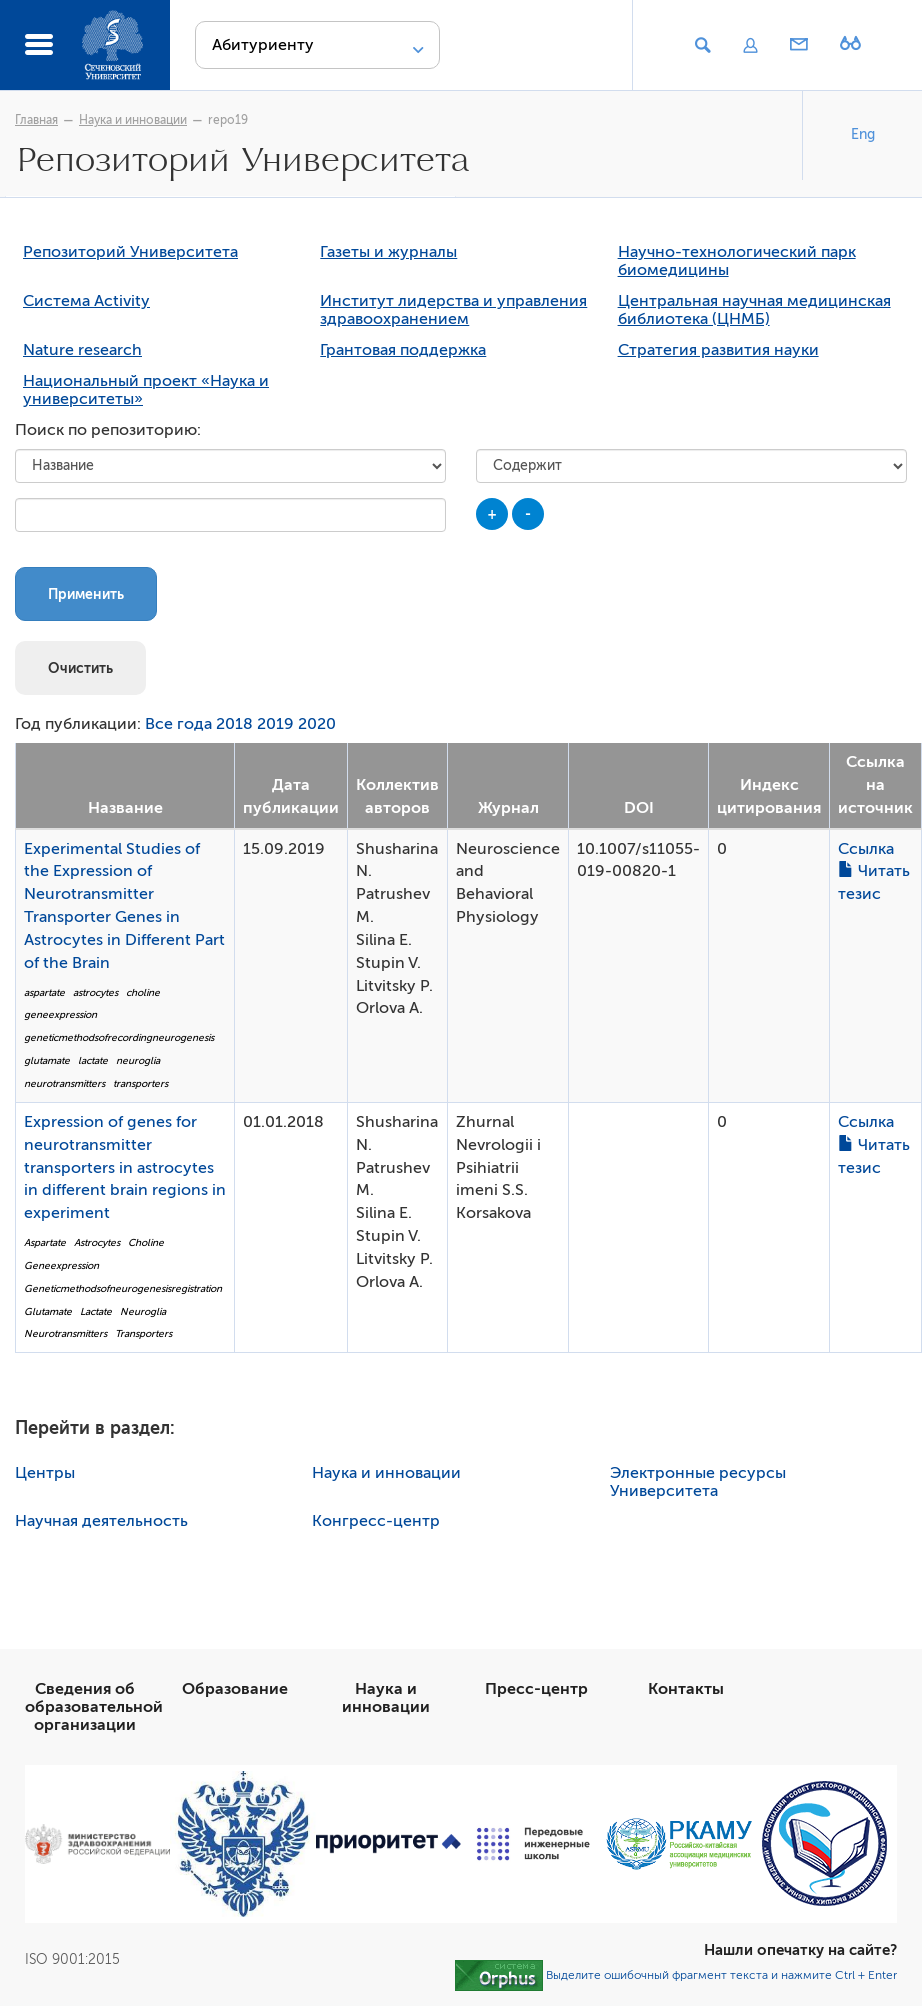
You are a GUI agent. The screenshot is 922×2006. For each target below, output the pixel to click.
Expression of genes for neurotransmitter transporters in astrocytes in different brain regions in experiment (125, 1167)
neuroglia (138, 1060)
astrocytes (95, 992)
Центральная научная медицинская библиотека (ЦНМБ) (754, 310)
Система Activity (86, 301)
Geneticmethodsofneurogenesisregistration (123, 1288)
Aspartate (45, 1242)
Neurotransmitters (65, 1333)
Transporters (143, 1333)
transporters (140, 1083)
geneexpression (60, 1014)
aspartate (44, 992)
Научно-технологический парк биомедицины (737, 261)
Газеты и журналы (388, 252)
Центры (45, 1473)
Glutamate (48, 1311)
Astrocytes (97, 1242)
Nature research (82, 350)
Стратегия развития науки (718, 350)
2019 (275, 724)
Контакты (686, 1689)
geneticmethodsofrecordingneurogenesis (119, 1037)
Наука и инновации (133, 120)
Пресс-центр (536, 1689)
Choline (146, 1242)
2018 (234, 724)
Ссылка (866, 849)
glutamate (47, 1060)
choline (143, 992)
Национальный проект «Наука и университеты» (146, 390)
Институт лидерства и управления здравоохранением (453, 310)
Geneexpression (61, 1265)
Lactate (96, 1311)
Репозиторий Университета (130, 252)
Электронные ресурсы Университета (698, 1482)
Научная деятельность (101, 1521)
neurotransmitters (64, 1083)
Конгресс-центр (376, 1521)
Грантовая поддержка (403, 350)
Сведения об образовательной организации (94, 1707)
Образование (235, 1689)
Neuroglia (143, 1311)
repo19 (228, 120)
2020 (317, 724)
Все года (178, 724)
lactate (93, 1060)
